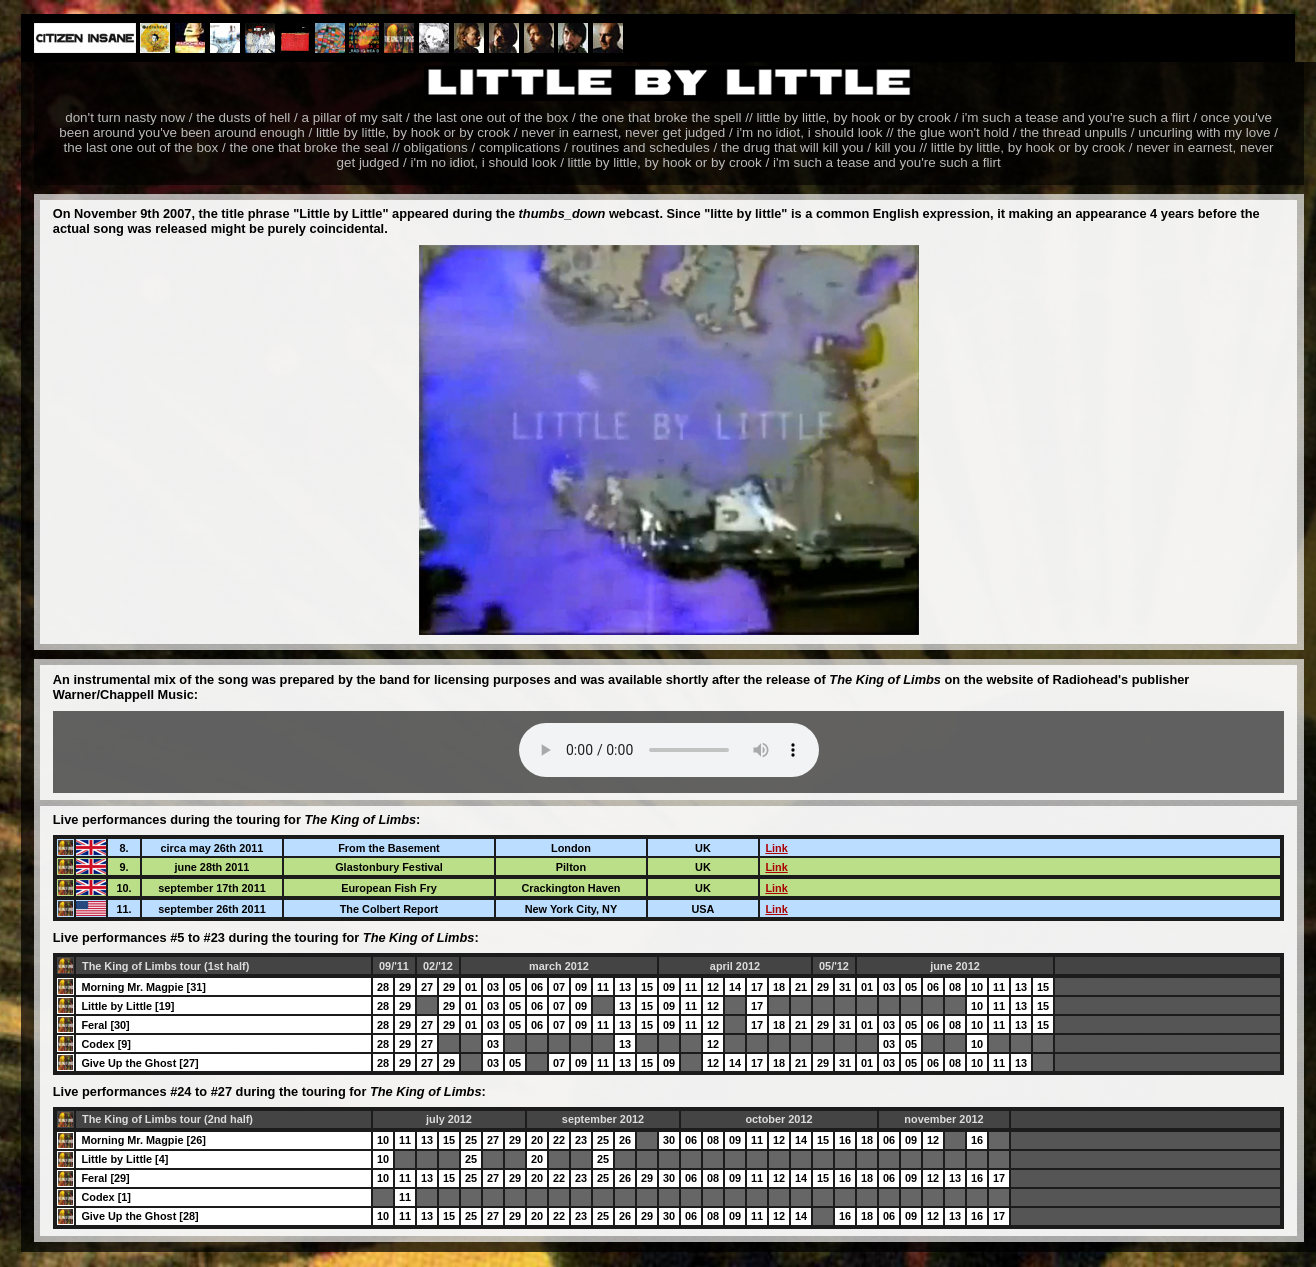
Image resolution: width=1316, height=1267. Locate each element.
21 (801, 987)
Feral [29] (105, 1178)
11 (603, 987)
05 (515, 987)
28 (383, 987)
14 (735, 987)
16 (845, 1140)
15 (647, 987)
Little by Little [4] (124, 1159)
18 (779, 987)
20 (537, 1140)
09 (581, 987)
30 (669, 1140)
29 (405, 987)
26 (625, 1140)
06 (537, 987)
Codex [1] (106, 1197)
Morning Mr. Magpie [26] (143, 1140)
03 (493, 987)
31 (845, 987)
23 (581, 1140)
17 (757, 987)
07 (559, 987)
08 (955, 987)
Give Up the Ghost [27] (139, 1063)
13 (625, 987)
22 (559, 1140)
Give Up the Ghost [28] (139, 1216)
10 (977, 987)
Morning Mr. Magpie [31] (143, 987)
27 (427, 987)
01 (471, 987)
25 (471, 1140)
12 (713, 987)
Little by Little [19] (127, 1006)
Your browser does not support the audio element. (669, 750)
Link (776, 848)
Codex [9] (106, 1044)
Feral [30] (105, 1025)
